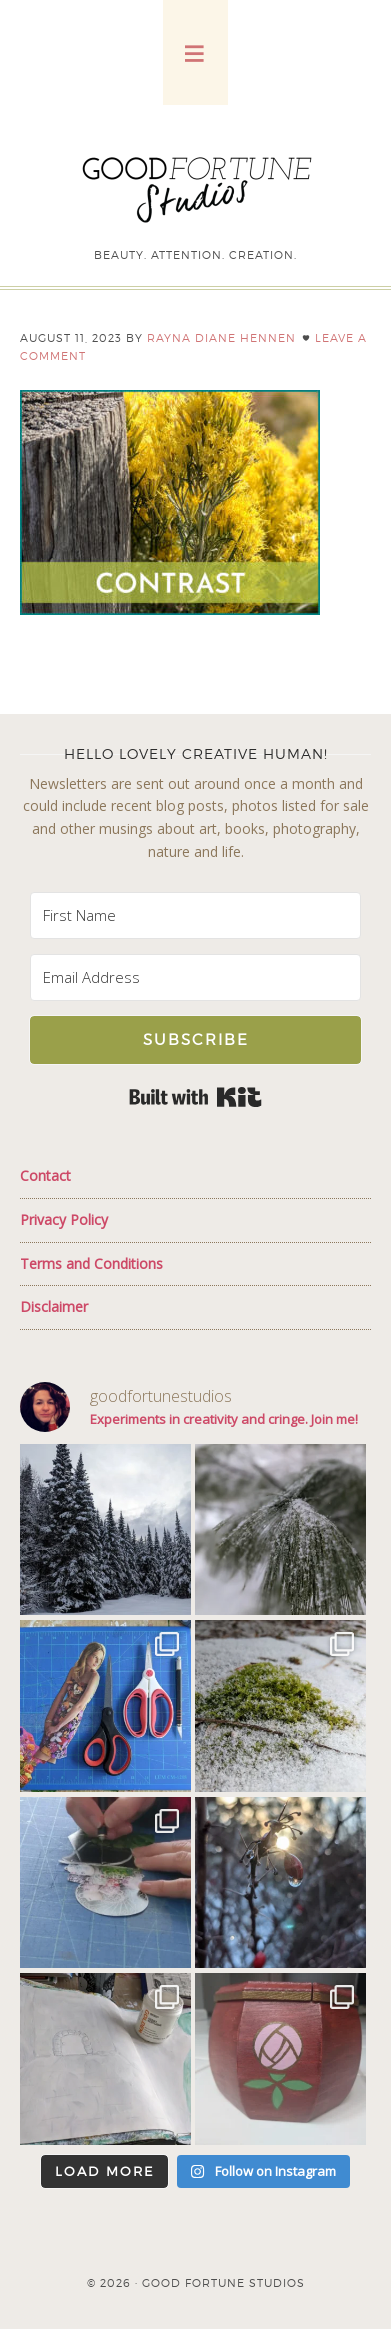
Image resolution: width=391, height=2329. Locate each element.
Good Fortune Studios (196, 185)
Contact (45, 1175)
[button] (195, 52)
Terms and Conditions (91, 1263)
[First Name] (196, 915)
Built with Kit (195, 1097)
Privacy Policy (64, 1219)
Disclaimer (54, 1306)
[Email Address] (196, 977)
